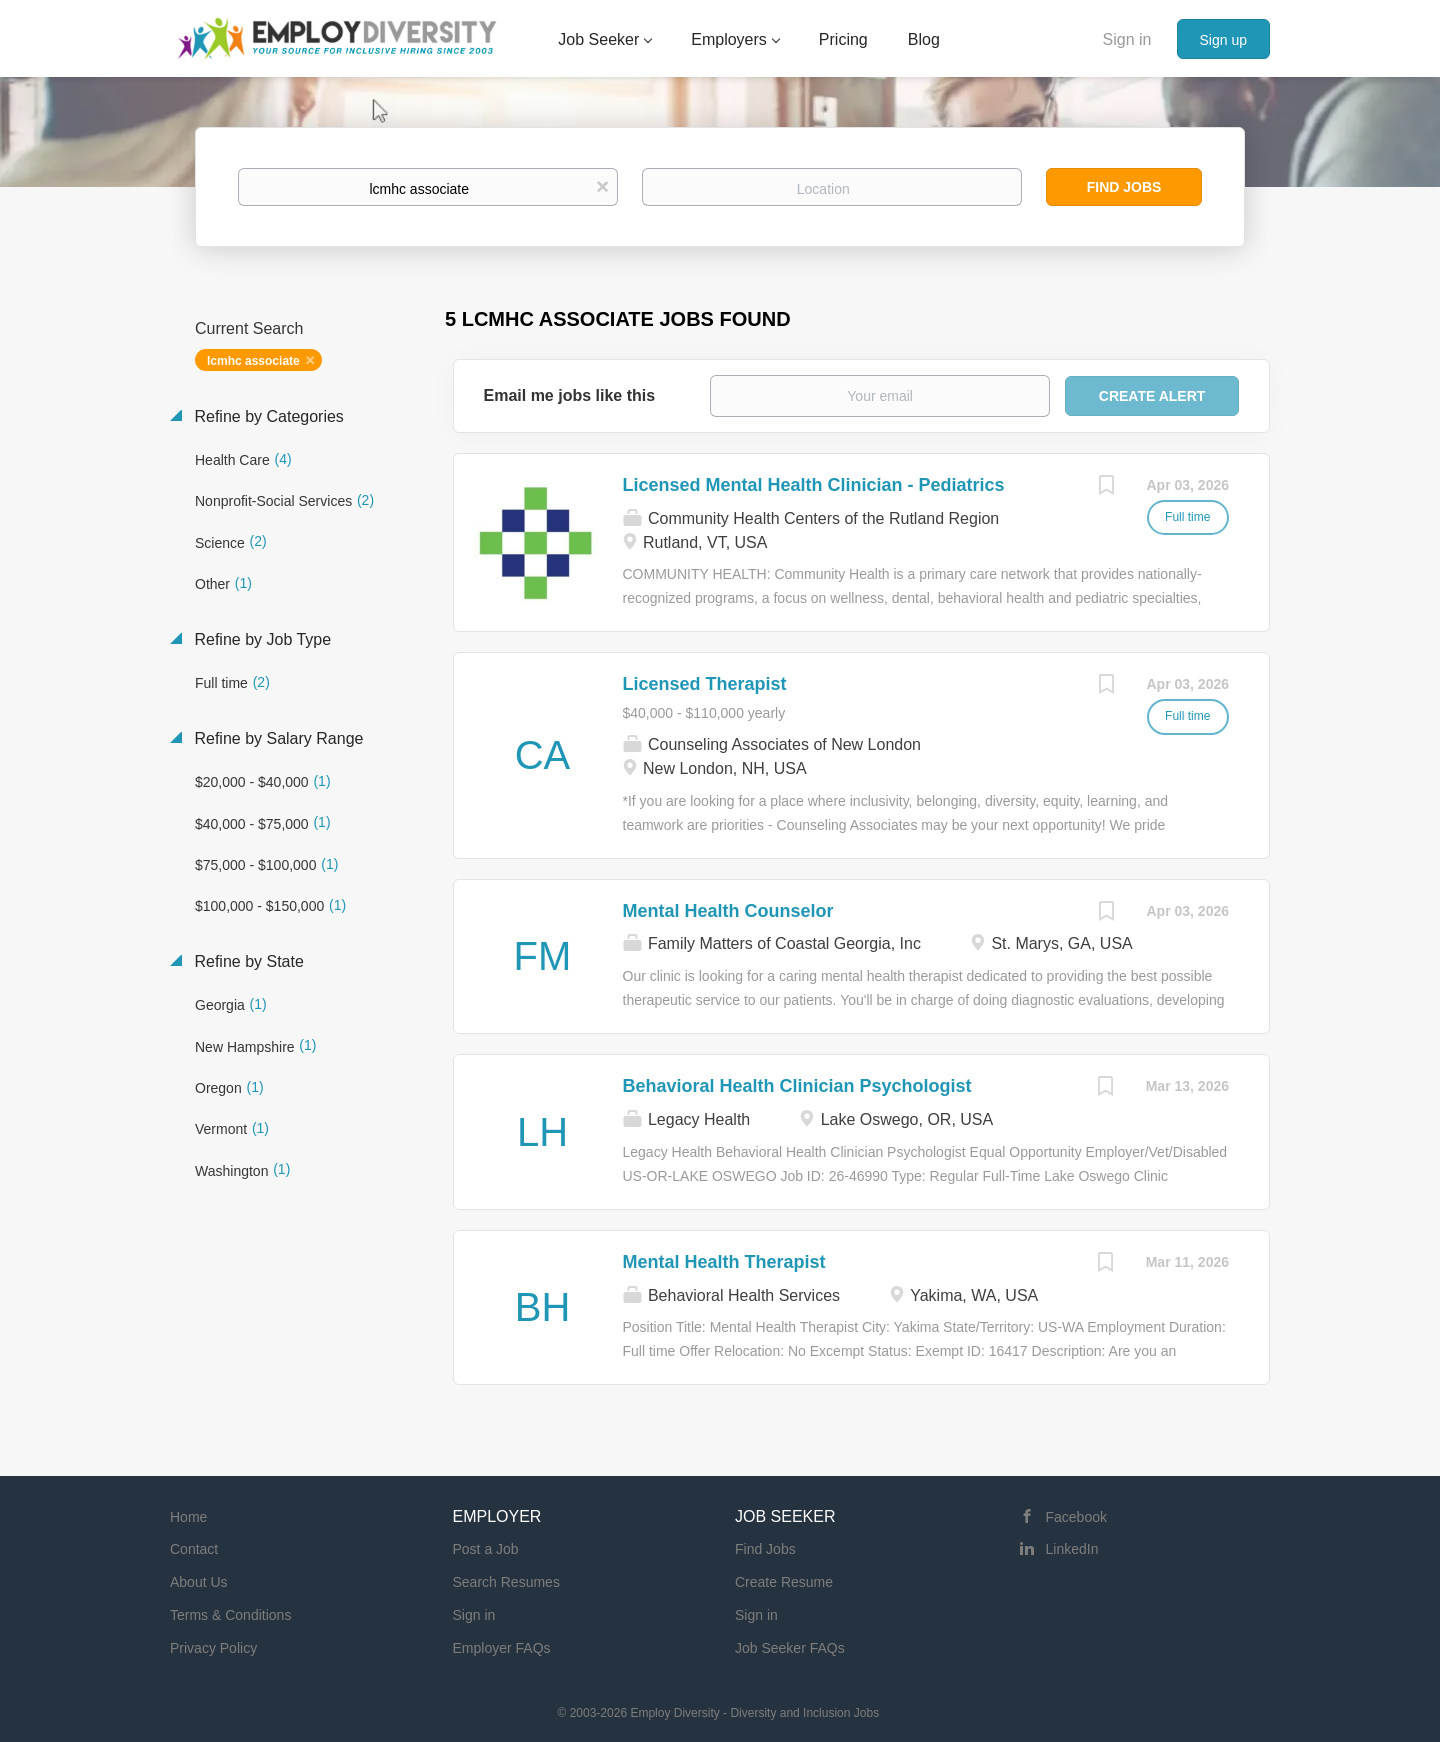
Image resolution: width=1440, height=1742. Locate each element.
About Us (199, 1582)
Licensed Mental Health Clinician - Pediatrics (814, 485)
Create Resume (784, 1582)
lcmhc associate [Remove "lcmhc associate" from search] (253, 361)
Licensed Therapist (705, 684)
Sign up (1223, 40)
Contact (194, 1549)
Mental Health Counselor (728, 911)
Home (188, 1517)
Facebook (1076, 1517)
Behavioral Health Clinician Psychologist (797, 1086)
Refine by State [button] (247, 961)
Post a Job (486, 1549)
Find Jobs (1124, 187)
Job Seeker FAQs (790, 1648)
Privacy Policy (213, 1648)
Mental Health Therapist (724, 1262)
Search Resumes (506, 1582)
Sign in (1127, 39)
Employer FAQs (502, 1648)
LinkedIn (1072, 1549)
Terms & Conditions (230, 1615)
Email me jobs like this (570, 395)
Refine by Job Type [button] (260, 639)
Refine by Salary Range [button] (276, 738)
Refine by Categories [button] (267, 416)
